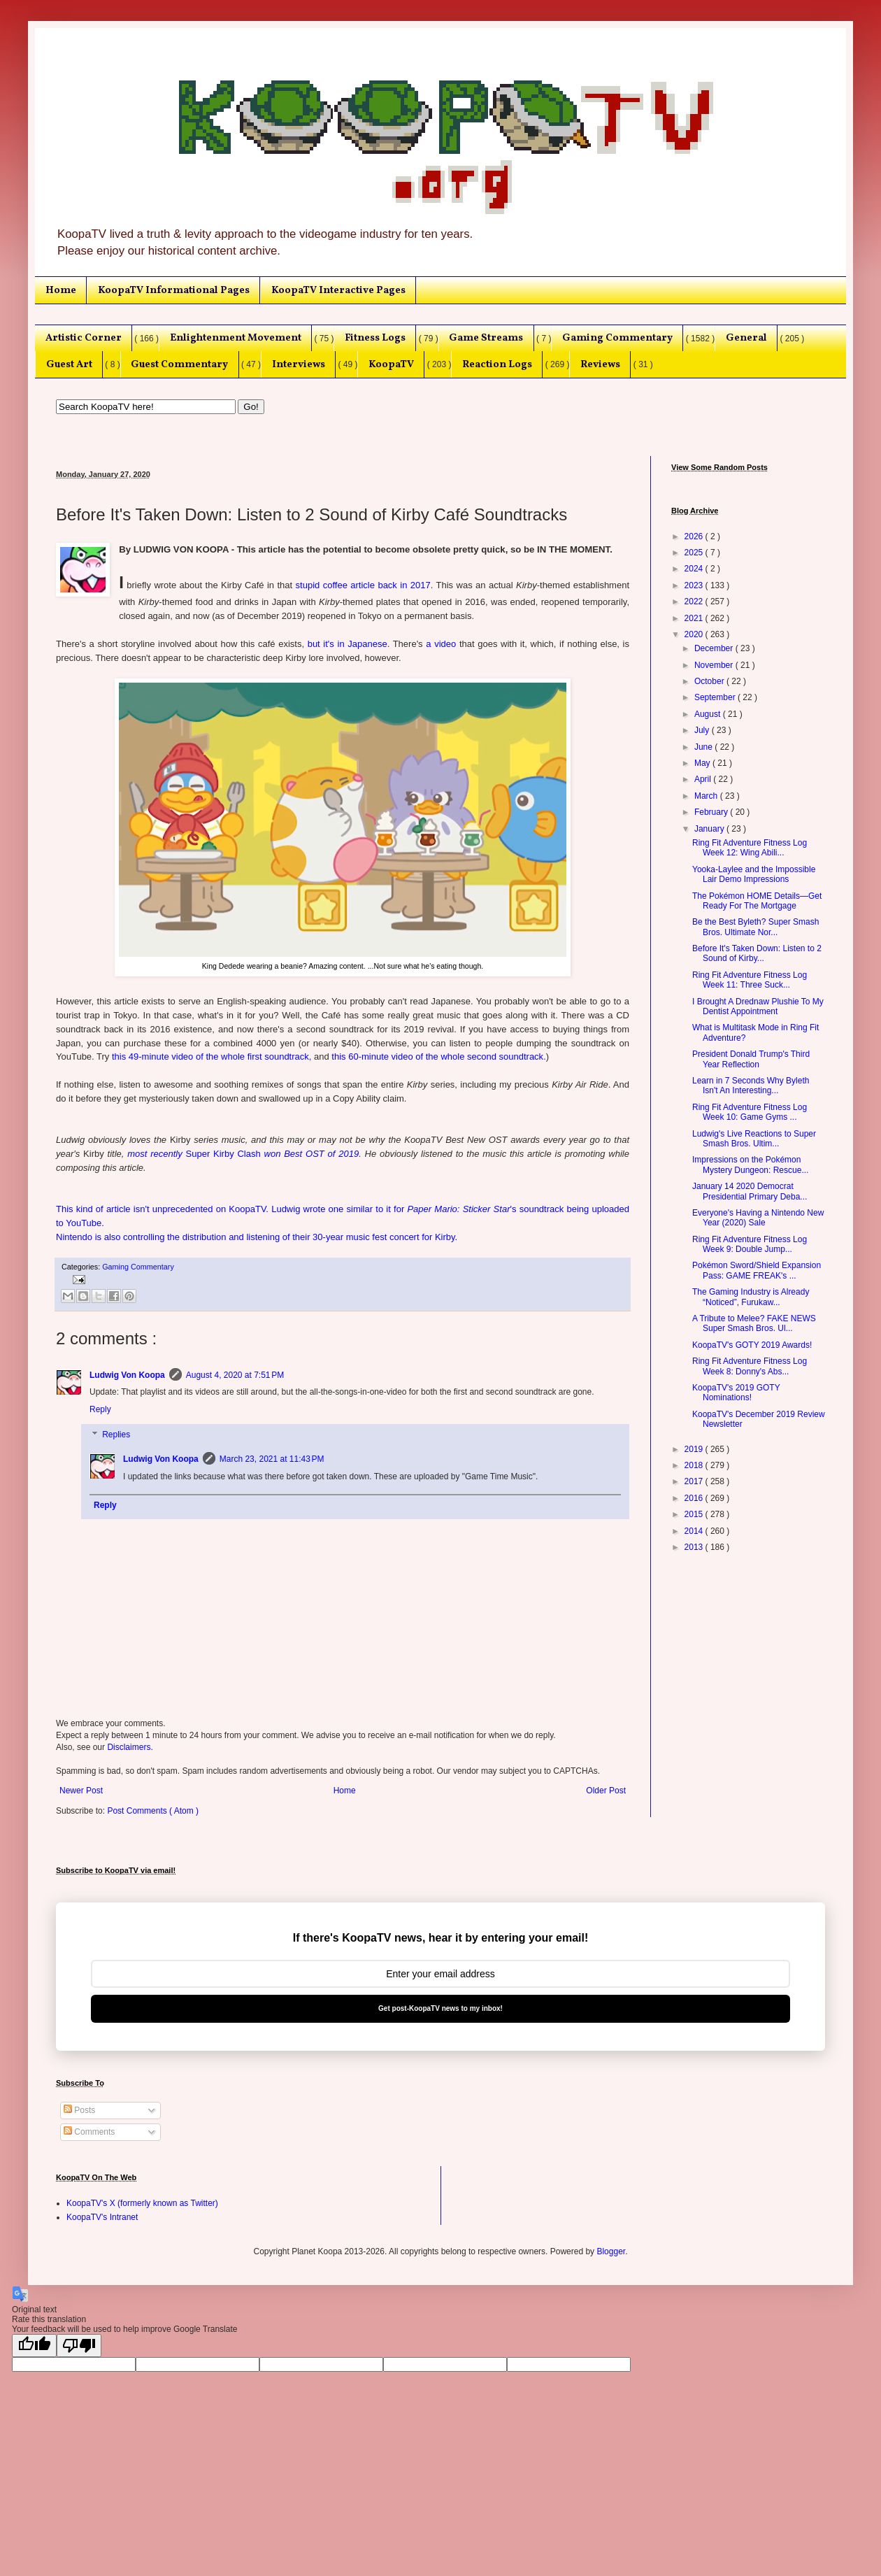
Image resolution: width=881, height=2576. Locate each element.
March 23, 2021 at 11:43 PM (272, 1459)
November (715, 665)
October (710, 681)
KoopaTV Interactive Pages (338, 290)
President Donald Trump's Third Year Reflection (751, 1059)
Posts (79, 2110)
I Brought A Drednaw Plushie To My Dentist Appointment (758, 1006)
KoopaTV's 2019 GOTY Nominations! (736, 1392)
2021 (695, 618)
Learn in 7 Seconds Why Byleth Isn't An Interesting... (750, 1085)
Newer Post (81, 1790)
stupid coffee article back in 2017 (363, 585)
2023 (695, 585)
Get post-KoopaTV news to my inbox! (440, 2008)
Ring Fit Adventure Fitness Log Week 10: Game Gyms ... (749, 1112)
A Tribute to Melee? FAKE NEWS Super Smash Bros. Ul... (754, 1323)
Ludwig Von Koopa (127, 1375)
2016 (695, 1498)
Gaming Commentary (617, 338)
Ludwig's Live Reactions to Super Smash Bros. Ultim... (754, 1138)
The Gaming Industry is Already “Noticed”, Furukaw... (750, 1297)
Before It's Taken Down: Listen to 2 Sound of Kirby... (757, 953)
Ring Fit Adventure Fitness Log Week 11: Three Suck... (749, 980)
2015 (695, 1514)
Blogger (610, 2251)
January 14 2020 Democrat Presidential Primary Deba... (749, 1191)
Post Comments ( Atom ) (153, 1811)
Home (60, 290)
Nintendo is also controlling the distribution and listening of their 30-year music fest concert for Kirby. (256, 1237)
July (703, 730)
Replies (116, 1434)
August (708, 714)
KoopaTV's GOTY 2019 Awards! (752, 1345)
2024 (695, 569)
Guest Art (69, 364)
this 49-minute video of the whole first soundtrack (210, 1056)
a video (441, 644)
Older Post (606, 1790)
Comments (89, 2132)
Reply (100, 1409)
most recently (156, 1153)
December (715, 648)
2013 (695, 1547)
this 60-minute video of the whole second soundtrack (437, 1056)
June (704, 747)
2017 (695, 1481)
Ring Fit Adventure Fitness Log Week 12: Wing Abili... (749, 848)
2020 (695, 634)
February (712, 812)
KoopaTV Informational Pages (174, 290)
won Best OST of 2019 (310, 1153)
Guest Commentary (179, 364)
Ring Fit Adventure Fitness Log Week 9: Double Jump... (749, 1244)
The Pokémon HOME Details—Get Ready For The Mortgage (757, 901)
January (710, 829)
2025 (695, 552)
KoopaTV (391, 364)
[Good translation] (34, 2345)
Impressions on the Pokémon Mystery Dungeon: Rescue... (750, 1164)
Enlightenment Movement (235, 338)
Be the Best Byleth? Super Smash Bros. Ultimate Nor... (755, 927)
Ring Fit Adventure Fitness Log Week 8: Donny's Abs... (749, 1366)
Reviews (600, 364)
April (703, 779)
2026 (695, 536)
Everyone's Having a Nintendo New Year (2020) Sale (758, 1217)
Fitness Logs (375, 338)
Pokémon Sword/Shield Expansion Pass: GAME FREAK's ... (756, 1270)
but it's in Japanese (347, 644)
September (716, 697)
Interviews (298, 364)
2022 (695, 601)
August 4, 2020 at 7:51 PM (235, 1375)
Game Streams (486, 338)
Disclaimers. (129, 1747)
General (746, 338)
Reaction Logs (497, 364)
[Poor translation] (79, 2345)
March (707, 796)
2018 (695, 1465)
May (703, 763)
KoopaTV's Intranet (102, 2217)
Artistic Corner (83, 338)
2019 (695, 1449)
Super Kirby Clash (223, 1153)
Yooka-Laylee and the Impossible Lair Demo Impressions (753, 874)
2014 (695, 1531)
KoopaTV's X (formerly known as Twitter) (142, 2203)
